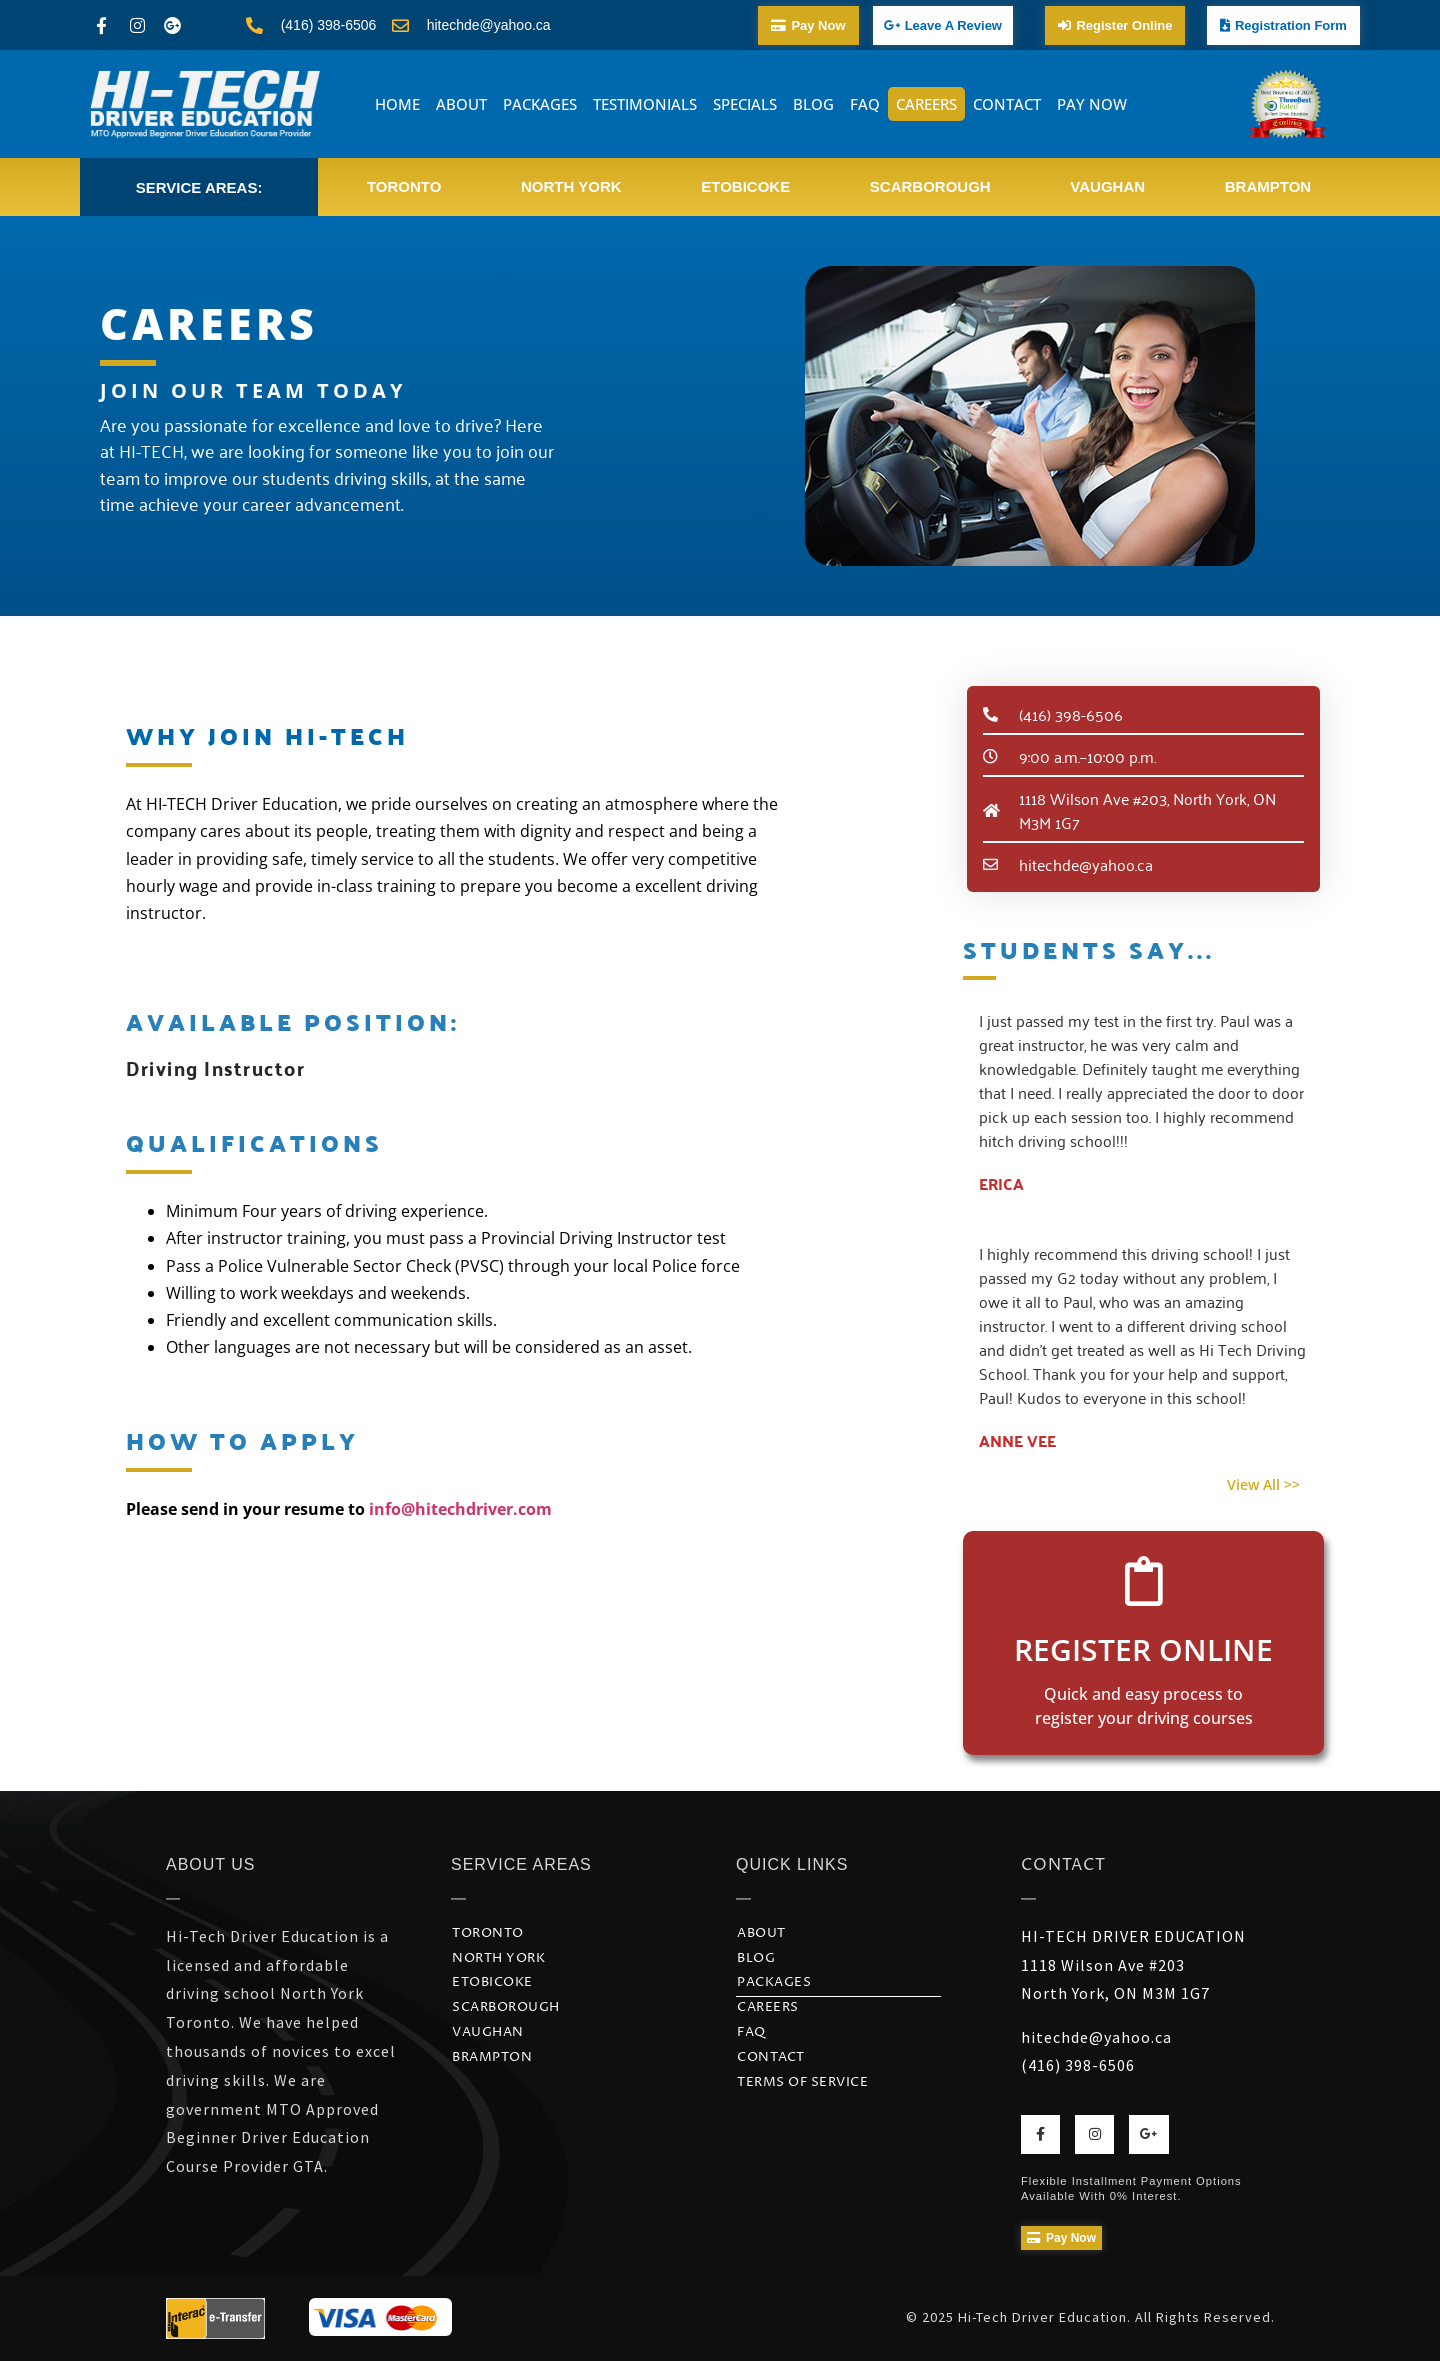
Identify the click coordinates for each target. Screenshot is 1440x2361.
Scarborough (930, 186)
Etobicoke (745, 186)
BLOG (813, 104)
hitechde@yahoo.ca (1096, 2037)
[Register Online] (1144, 1581)
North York (571, 186)
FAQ (865, 104)
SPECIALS (745, 104)
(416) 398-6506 (1078, 2065)
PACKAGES (540, 104)
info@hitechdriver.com (460, 1509)
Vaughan (1107, 186)
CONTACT (1007, 104)
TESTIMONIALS (645, 104)
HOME (397, 104)
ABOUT (461, 104)
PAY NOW (1092, 104)
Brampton (1268, 186)
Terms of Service (802, 2082)
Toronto (404, 186)
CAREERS (926, 104)
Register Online (1143, 1649)
